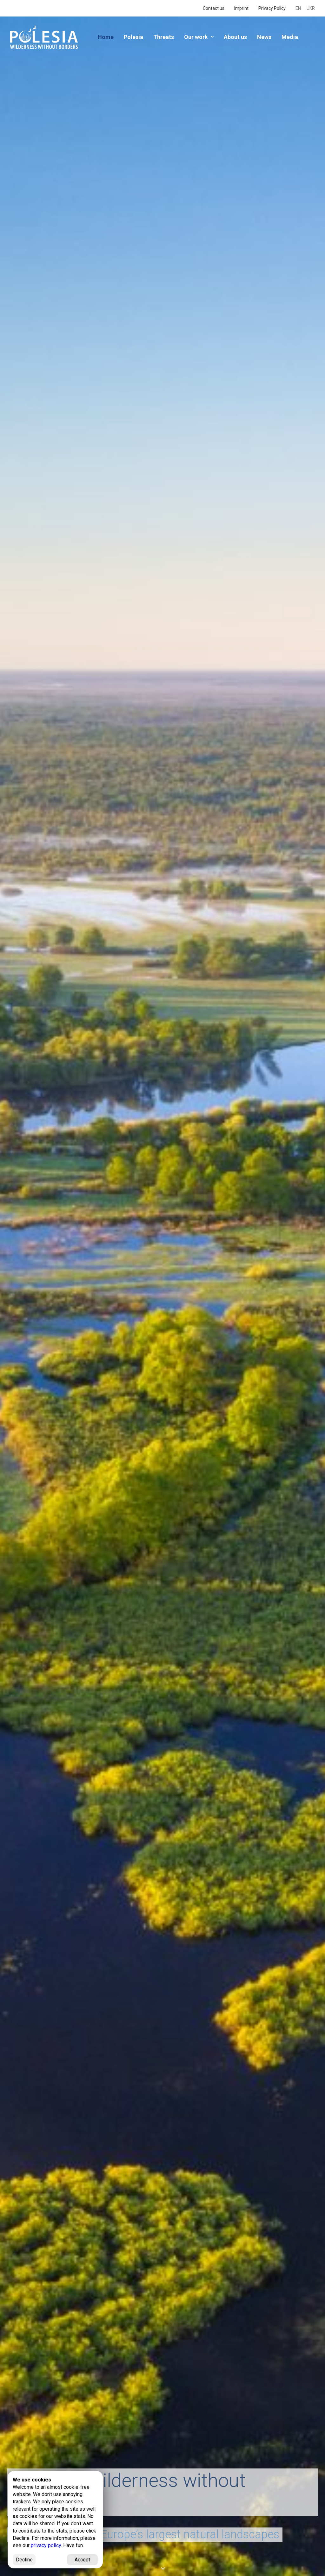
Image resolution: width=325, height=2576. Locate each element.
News (264, 37)
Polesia (133, 37)
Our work (199, 37)
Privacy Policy (272, 8)
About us (235, 37)
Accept (82, 2560)
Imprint (241, 8)
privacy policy (46, 2545)
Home (106, 37)
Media (290, 37)
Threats (163, 37)
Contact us (213, 8)
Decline (24, 2560)
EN (298, 8)
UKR (311, 8)
